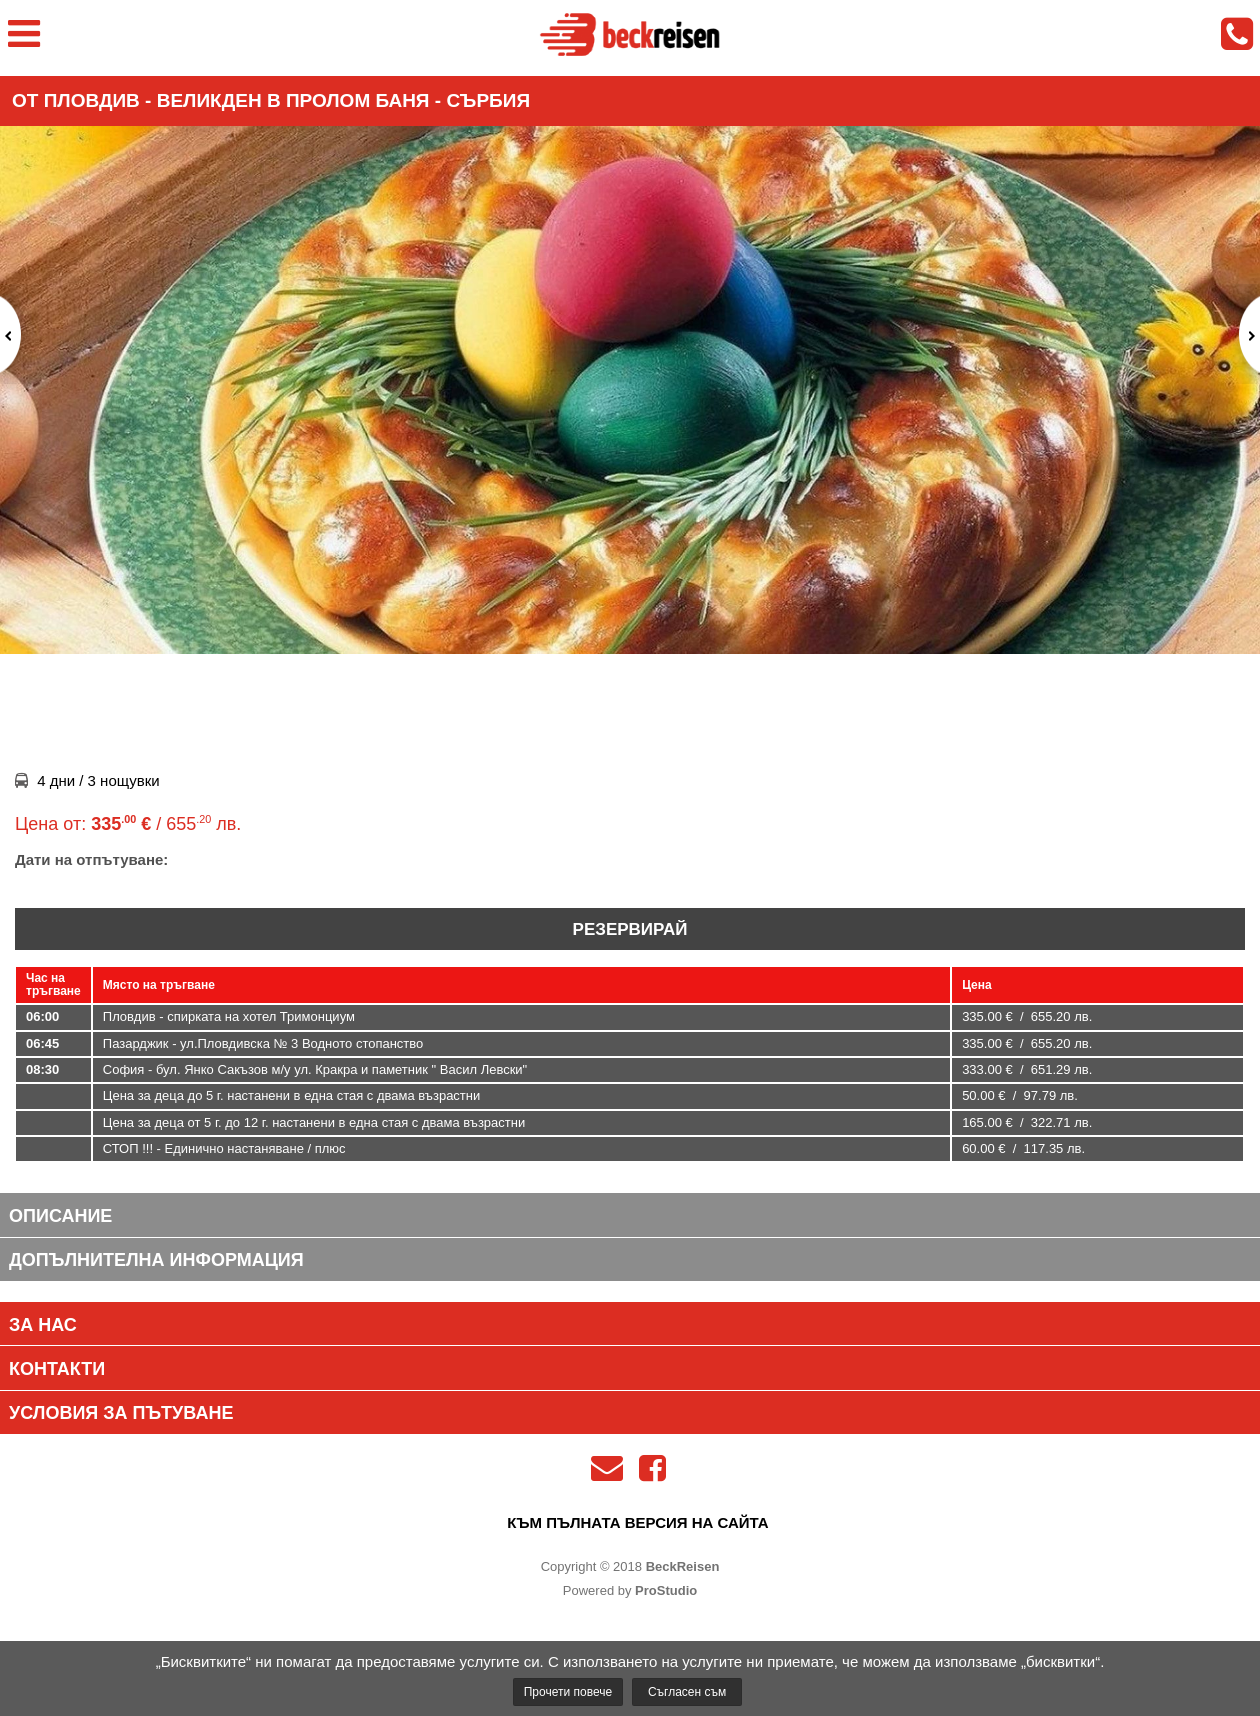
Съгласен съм (687, 1692)
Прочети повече (568, 1692)
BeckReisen (683, 1566)
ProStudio (666, 1590)
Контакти (57, 1369)
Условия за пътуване (121, 1413)
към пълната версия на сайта (637, 1522)
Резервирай (630, 929)
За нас (43, 1325)
